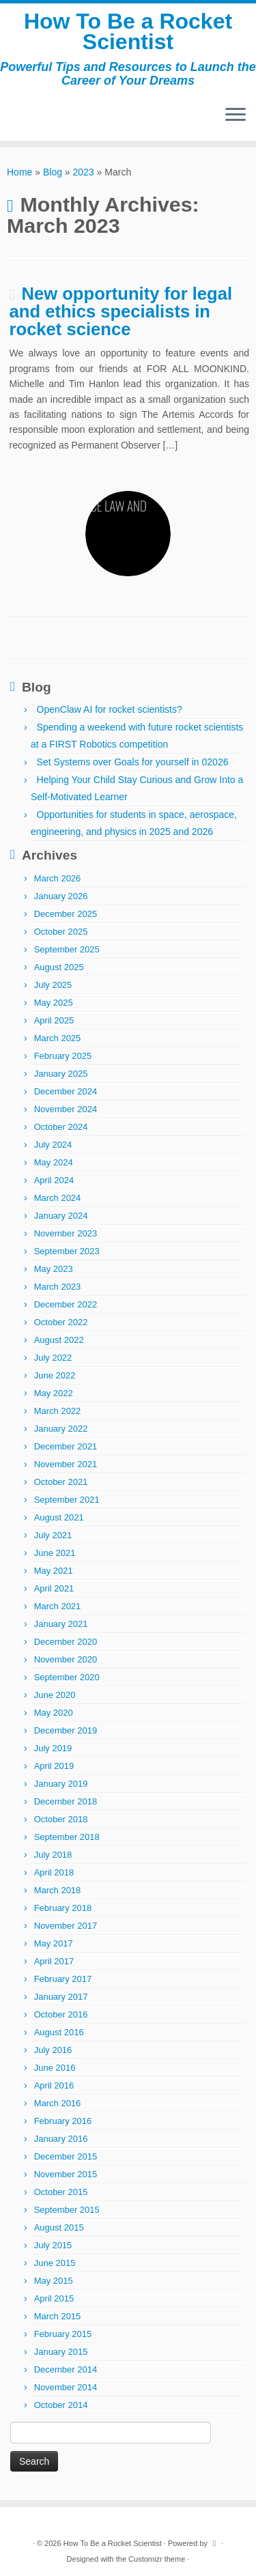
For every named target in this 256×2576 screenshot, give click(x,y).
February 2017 (63, 1979)
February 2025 (63, 1056)
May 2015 (53, 2281)
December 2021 (66, 1446)
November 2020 (66, 1659)
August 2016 (59, 2032)
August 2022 (59, 1340)
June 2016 (55, 2068)
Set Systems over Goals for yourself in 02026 (133, 761)
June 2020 (55, 1695)
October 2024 (61, 1127)
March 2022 (57, 1411)
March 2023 (57, 1287)
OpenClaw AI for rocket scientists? (109, 709)
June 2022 (55, 1375)
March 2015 (57, 2316)
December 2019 (66, 1730)
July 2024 (53, 1145)
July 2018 (53, 1855)
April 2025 (54, 1020)
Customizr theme (156, 2559)
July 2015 (53, 2245)
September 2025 (67, 949)
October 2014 (61, 2405)
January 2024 (61, 1216)
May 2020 (53, 1713)
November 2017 (66, 1926)
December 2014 (66, 2369)
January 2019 (61, 1784)
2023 (83, 172)
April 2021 (54, 1588)
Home (19, 172)
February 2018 (63, 1908)
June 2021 (55, 1553)
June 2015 (55, 2263)
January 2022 (61, 1429)
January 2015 (61, 2352)
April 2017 (54, 1961)
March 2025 (57, 1038)
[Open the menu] (235, 116)
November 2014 (66, 2387)
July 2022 (53, 1358)
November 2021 (66, 1464)
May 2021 (53, 1571)
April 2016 (54, 2085)
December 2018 (66, 1801)
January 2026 (61, 896)
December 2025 (66, 914)
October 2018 (61, 1819)
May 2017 (53, 1943)
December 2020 (66, 1642)
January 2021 (61, 1624)
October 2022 (61, 1322)
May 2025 (53, 1002)
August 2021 (59, 1517)
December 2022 (66, 1304)
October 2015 (61, 2192)
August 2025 (59, 967)
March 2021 (57, 1606)
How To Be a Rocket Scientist (128, 32)
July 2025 (53, 985)
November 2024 (66, 1109)
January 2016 (61, 2139)
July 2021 (53, 1535)
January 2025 (61, 1073)
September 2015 (67, 2210)
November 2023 (66, 1233)
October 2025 (61, 931)
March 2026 (57, 878)
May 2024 (53, 1162)
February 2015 (63, 2334)
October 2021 (61, 1482)
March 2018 (57, 1890)
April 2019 (54, 1766)
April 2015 (54, 2298)
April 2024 (54, 1180)
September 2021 (67, 1500)
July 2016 (53, 2050)
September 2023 (67, 1251)
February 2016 (63, 2121)
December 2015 (66, 2156)
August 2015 (59, 2227)
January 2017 (61, 1997)
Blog (52, 172)
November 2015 (66, 2174)
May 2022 (53, 1393)
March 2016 (57, 2103)
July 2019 (53, 1748)
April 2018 (54, 1872)
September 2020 (67, 1677)
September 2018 (67, 1837)
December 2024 (66, 1091)
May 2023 (53, 1269)
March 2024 (57, 1198)
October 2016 (61, 2014)
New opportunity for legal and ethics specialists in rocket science (121, 311)
